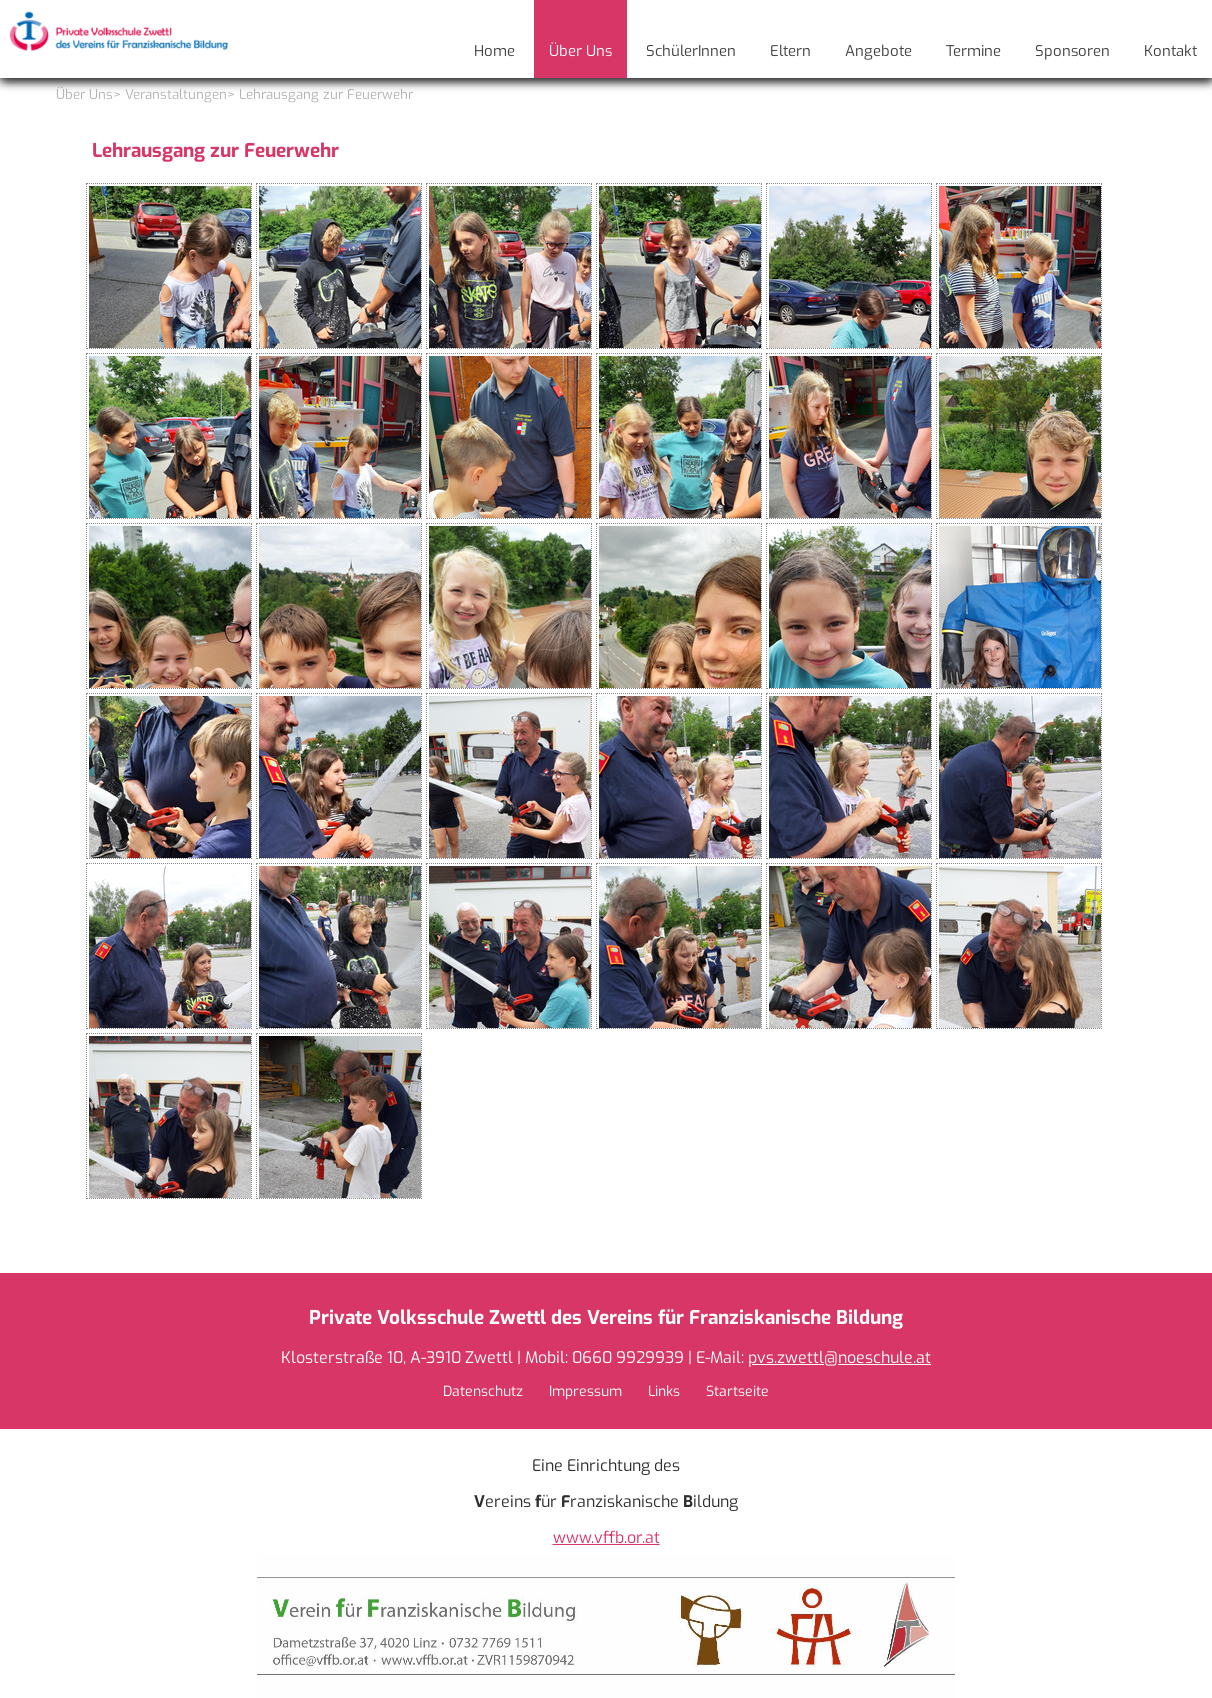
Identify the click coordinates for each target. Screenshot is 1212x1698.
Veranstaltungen (176, 94)
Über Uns (84, 94)
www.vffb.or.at (606, 1537)
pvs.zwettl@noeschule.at (839, 1357)
